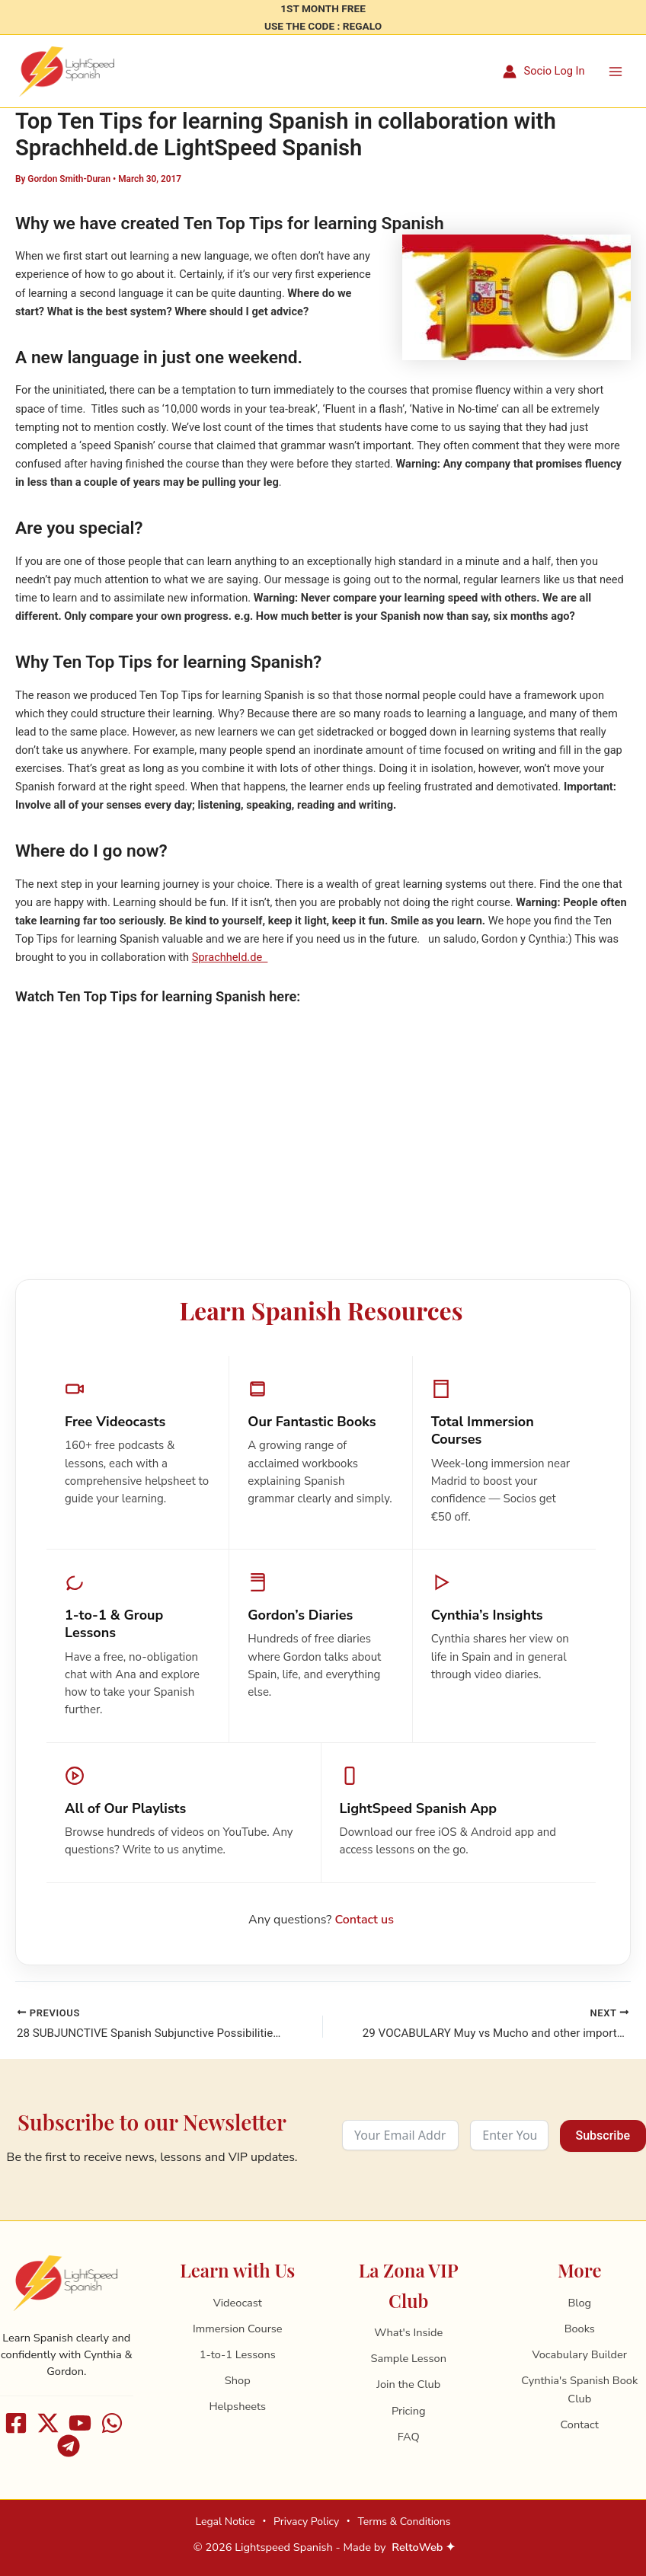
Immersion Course (238, 2328)
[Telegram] (68, 2445)
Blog (579, 2302)
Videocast (237, 2302)
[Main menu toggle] (615, 75)
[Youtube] (80, 2423)
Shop (238, 2380)
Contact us (364, 1928)
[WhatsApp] (112, 2423)
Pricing (409, 2410)
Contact (580, 2425)
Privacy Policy (306, 2521)
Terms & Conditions (403, 2521)
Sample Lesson (408, 2359)
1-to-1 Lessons (238, 2354)
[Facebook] (16, 2423)
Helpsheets (237, 2406)
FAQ (409, 2436)
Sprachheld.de (230, 966)
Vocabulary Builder (579, 2354)
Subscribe (603, 2136)
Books (579, 2328)
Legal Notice (224, 2521)
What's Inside (408, 2333)
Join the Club (408, 2384)
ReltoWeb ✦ (424, 2547)
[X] (48, 2423)
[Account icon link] (544, 76)
